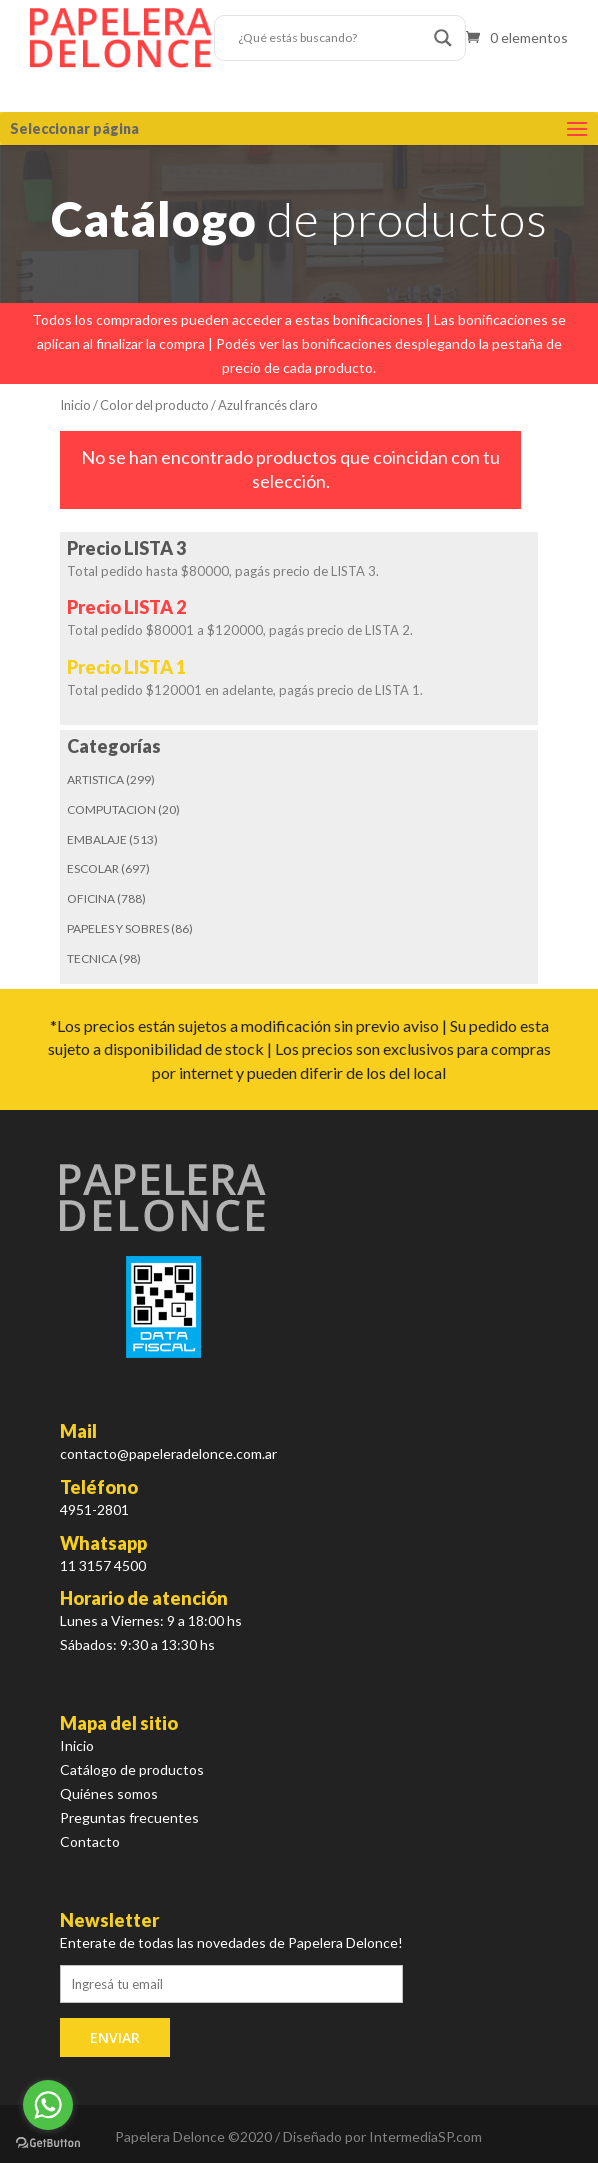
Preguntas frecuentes (129, 1817)
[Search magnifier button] (443, 38)
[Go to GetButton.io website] (48, 2143)
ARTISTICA (95, 779)
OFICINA (91, 898)
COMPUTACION (111, 809)
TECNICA (92, 958)
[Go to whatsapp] (48, 2105)
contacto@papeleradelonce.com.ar (168, 1453)
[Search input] (331, 38)
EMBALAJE (97, 839)
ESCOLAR (93, 868)
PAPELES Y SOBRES (118, 928)
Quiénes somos (109, 1793)
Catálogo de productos (132, 1769)
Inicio (75, 405)
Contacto (90, 1841)
